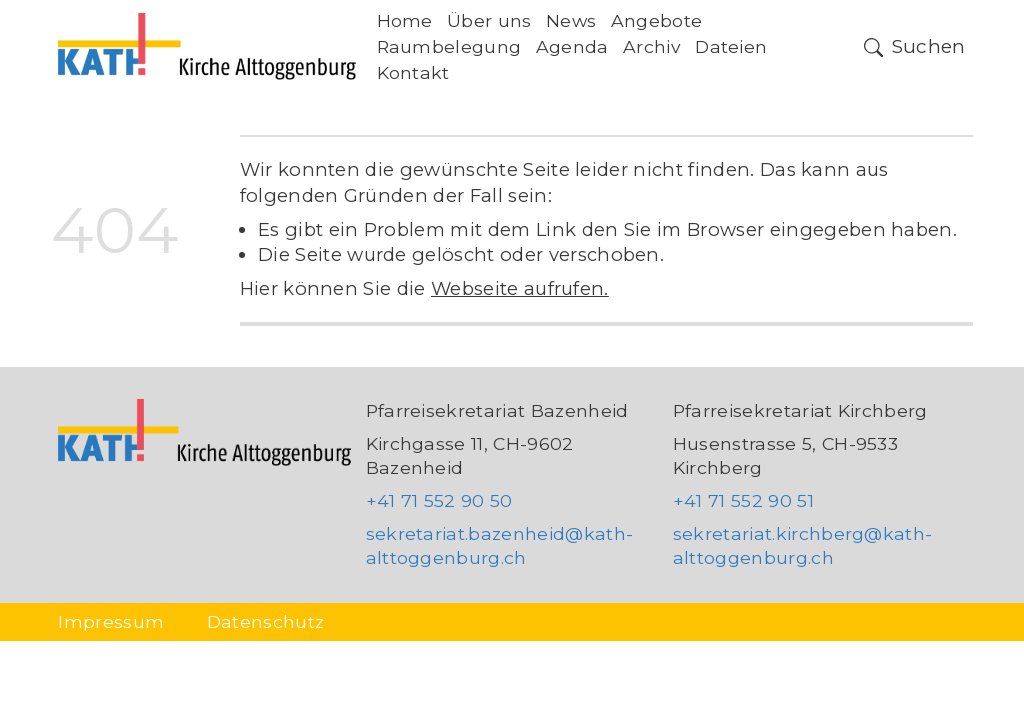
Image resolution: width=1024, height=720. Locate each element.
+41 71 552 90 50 (439, 500)
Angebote (657, 20)
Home (405, 20)
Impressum (111, 621)
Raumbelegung (449, 46)
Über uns (489, 20)
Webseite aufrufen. (520, 288)
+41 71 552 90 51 (743, 500)
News (571, 20)
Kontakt (413, 72)
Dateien (731, 46)
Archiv (652, 46)
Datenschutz (266, 621)
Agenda (572, 46)
